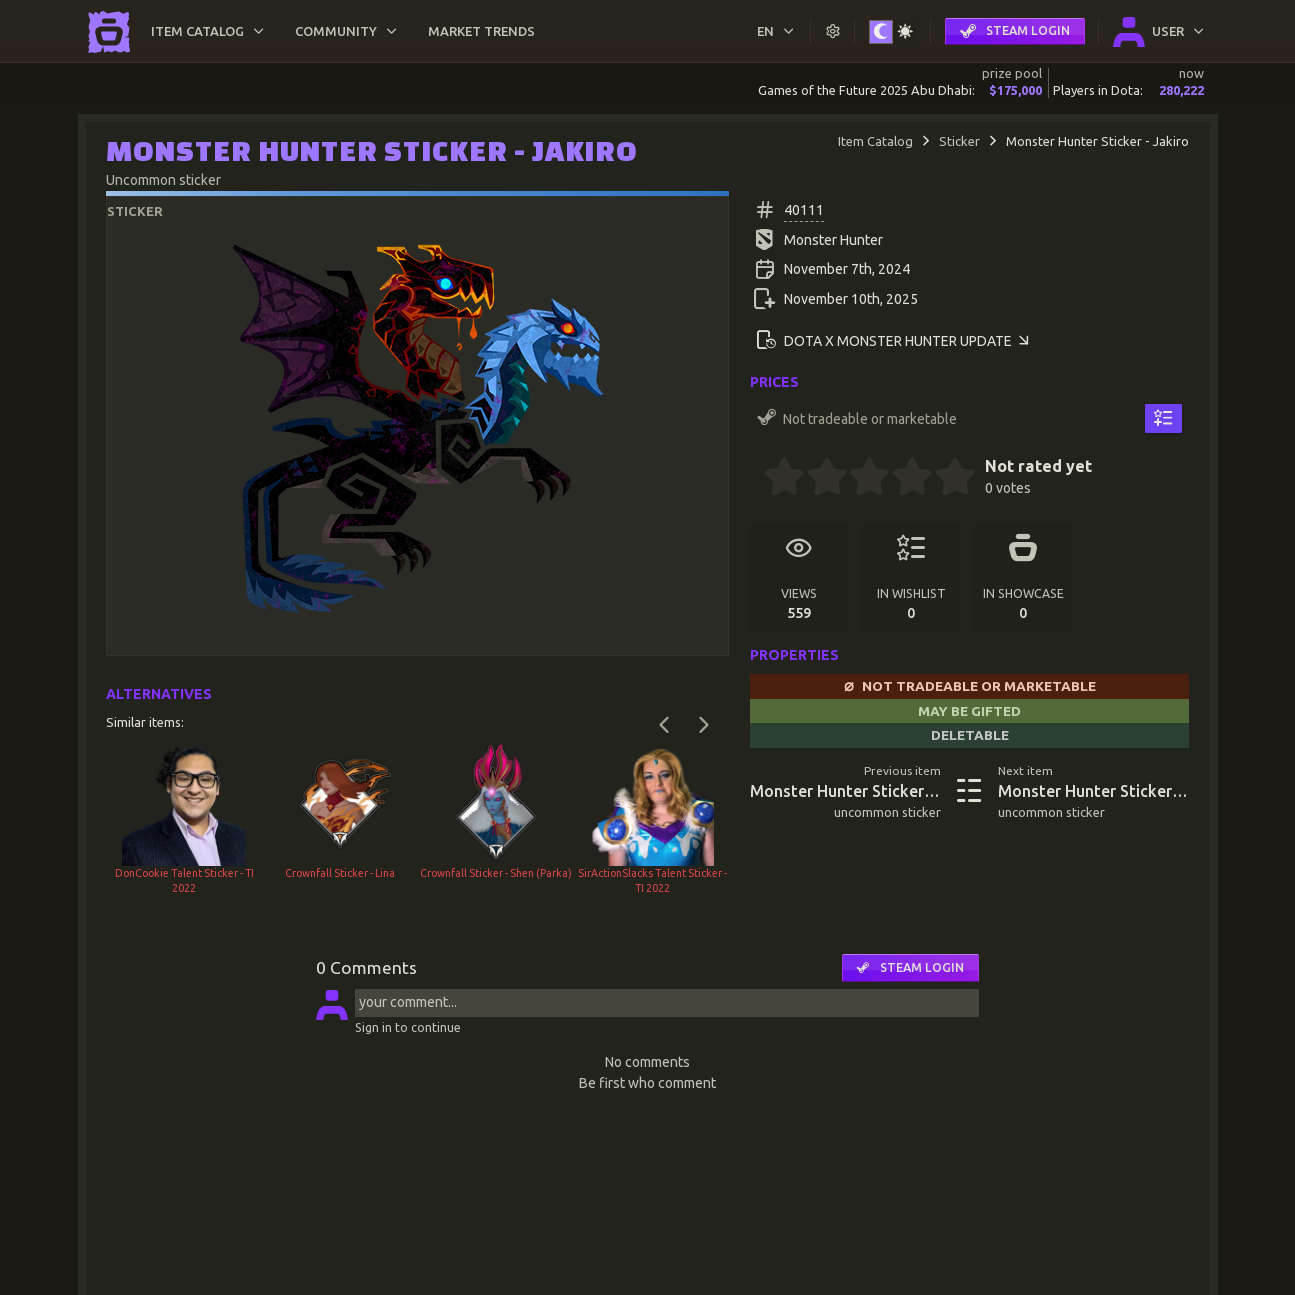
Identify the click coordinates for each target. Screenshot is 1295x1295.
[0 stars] (756, 479)
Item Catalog (875, 141)
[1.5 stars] (817, 479)
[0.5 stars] (774, 479)
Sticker (959, 141)
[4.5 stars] (945, 479)
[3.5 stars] (902, 479)
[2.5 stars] (860, 479)
